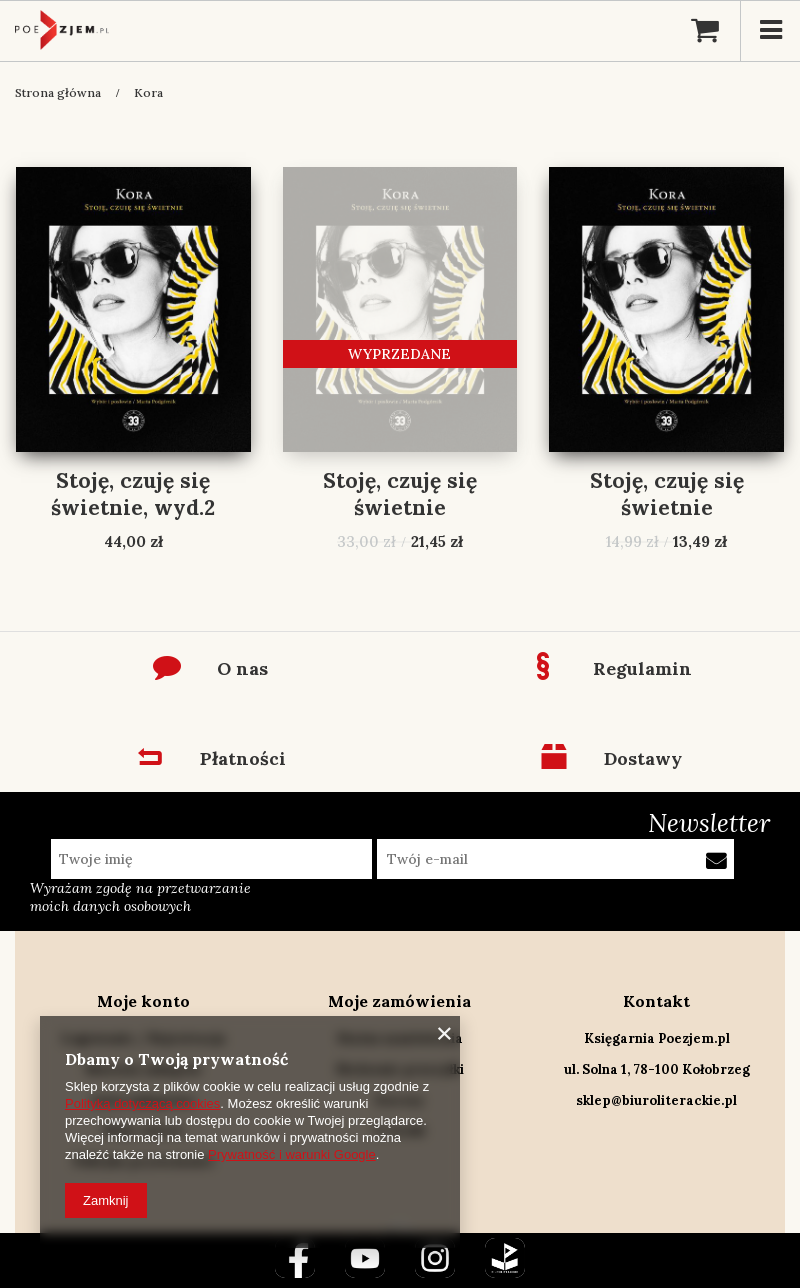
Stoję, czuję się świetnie (400, 494)
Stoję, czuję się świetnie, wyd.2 (133, 494)
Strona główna (58, 92)
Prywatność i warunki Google (292, 1154)
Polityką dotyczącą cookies (142, 1103)
